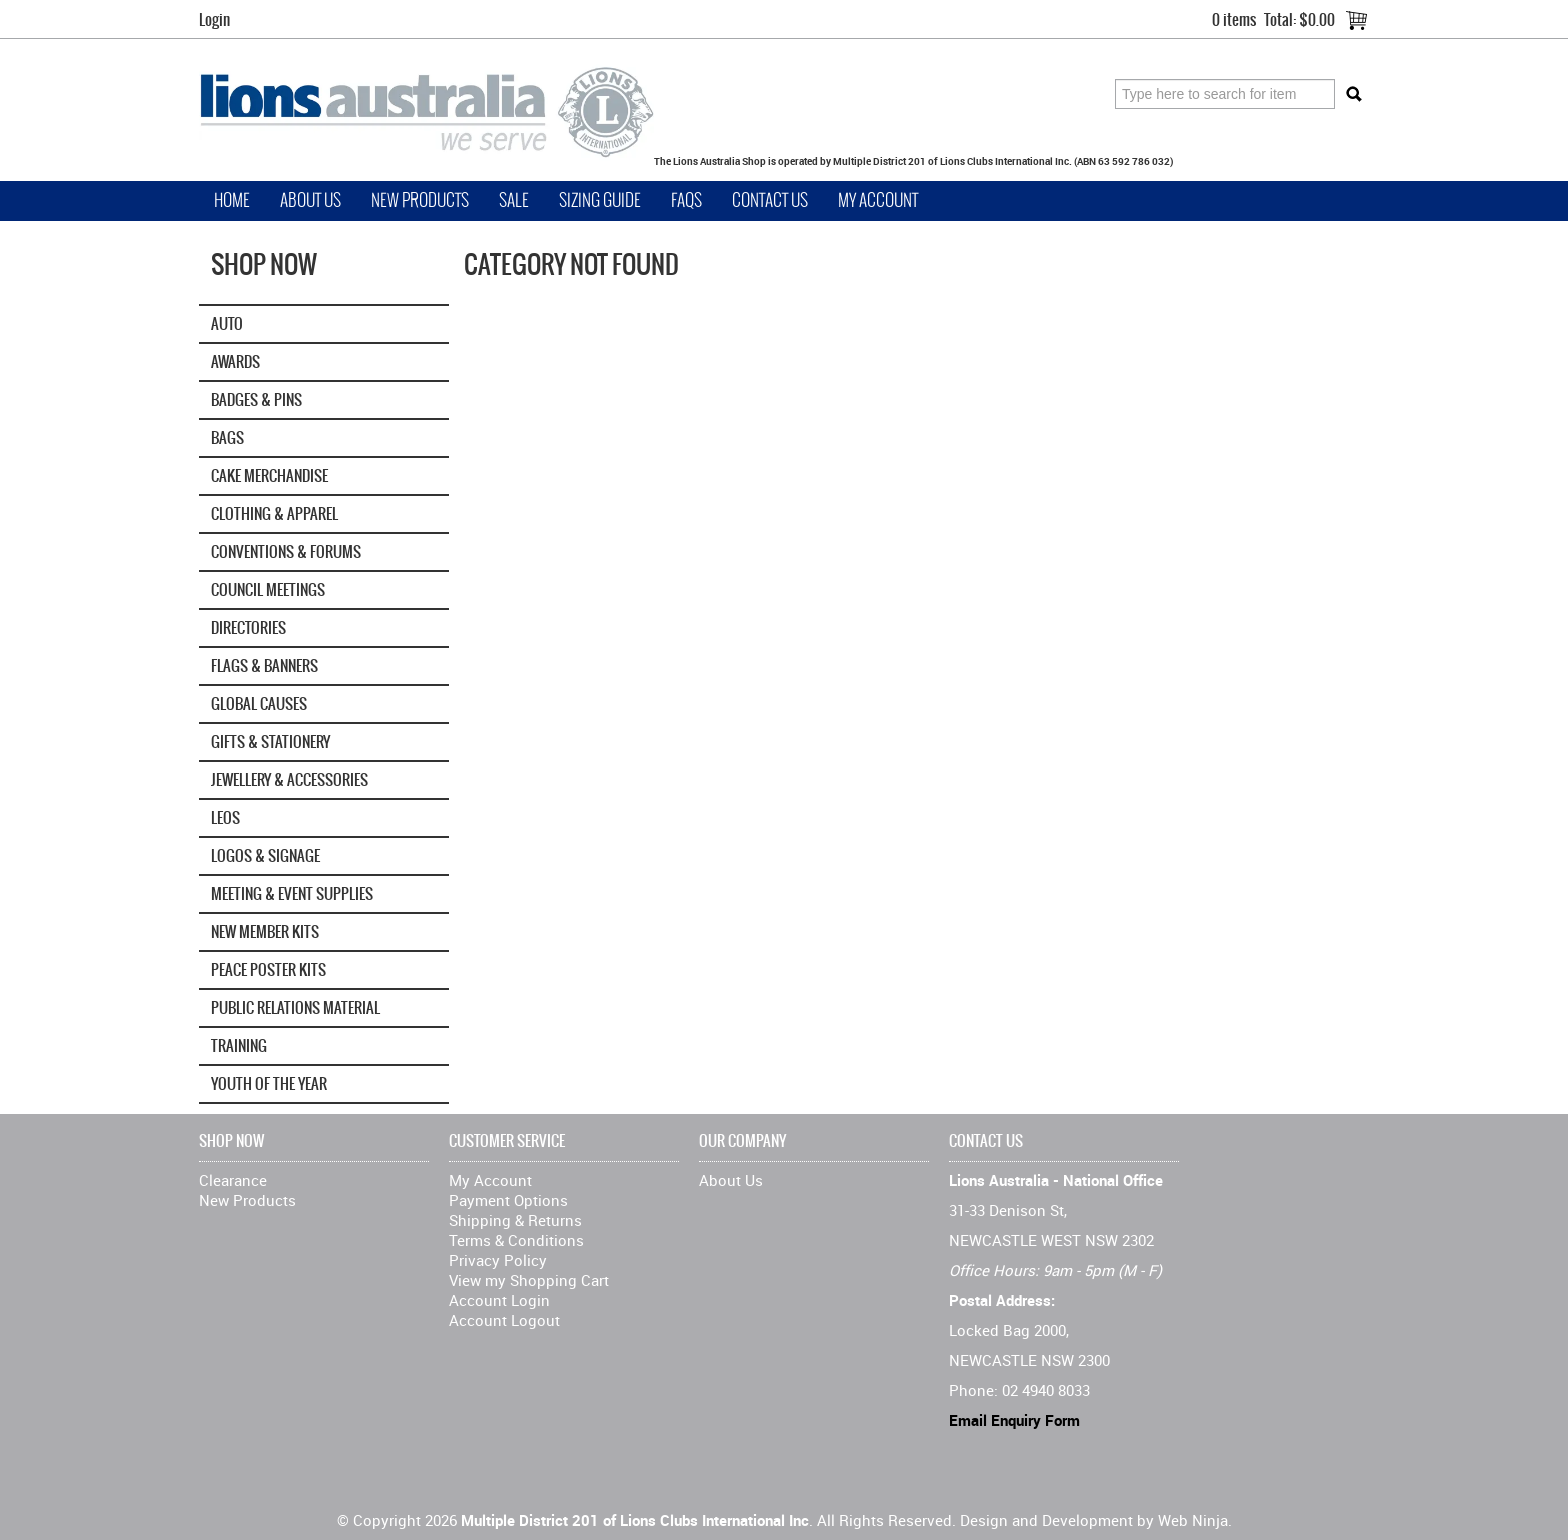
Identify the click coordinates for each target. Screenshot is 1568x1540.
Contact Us (770, 200)
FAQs (686, 200)
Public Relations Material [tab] (295, 1007)
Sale (514, 200)
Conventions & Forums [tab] (286, 551)
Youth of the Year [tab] (269, 1083)
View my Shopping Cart (529, 1280)
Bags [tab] (227, 437)
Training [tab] (239, 1045)
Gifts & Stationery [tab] (270, 741)
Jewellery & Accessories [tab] (289, 779)
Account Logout (504, 1320)
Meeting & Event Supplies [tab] (292, 893)
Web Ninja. (1195, 1520)
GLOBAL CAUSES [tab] (259, 703)
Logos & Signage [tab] (265, 855)
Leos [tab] (225, 817)
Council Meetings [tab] (268, 589)
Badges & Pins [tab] (256, 399)
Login (214, 19)
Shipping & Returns (515, 1220)
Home (232, 200)
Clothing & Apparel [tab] (274, 513)
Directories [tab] (248, 627)
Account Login (499, 1300)
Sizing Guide (600, 200)
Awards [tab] (235, 361)
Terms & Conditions (516, 1240)
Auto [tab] (227, 323)
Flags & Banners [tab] (264, 665)
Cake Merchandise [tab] (269, 475)
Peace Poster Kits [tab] (268, 969)
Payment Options (508, 1200)
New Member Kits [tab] (265, 931)
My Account (878, 200)
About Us (310, 200)
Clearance (233, 1180)
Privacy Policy (498, 1260)
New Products (420, 200)
